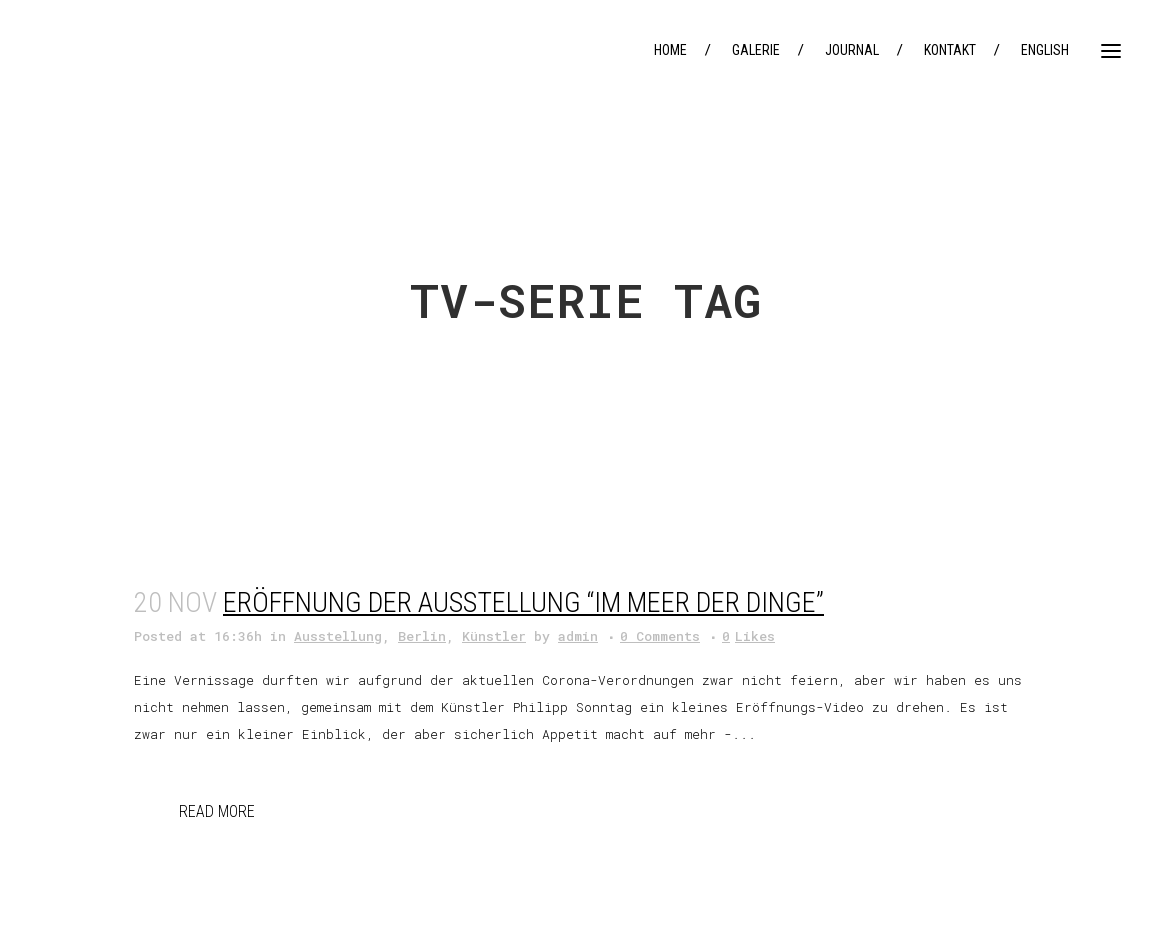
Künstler (494, 636)
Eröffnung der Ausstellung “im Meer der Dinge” (523, 602)
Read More (217, 811)
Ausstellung (338, 636)
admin (578, 636)
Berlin (422, 636)
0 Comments (660, 636)
